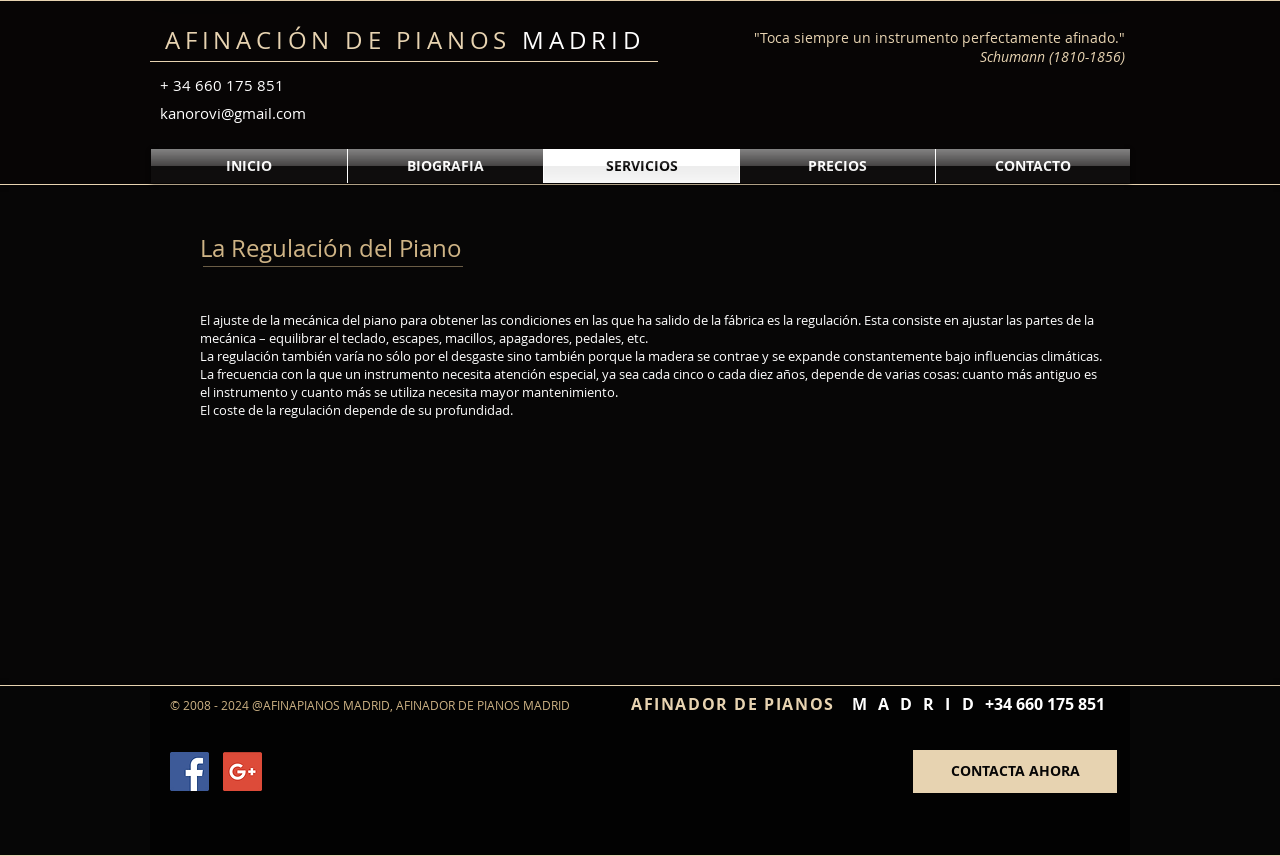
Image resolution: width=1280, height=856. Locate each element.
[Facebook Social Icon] (189, 771)
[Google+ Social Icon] (242, 771)
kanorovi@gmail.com (233, 113)
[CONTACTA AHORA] (1015, 771)
